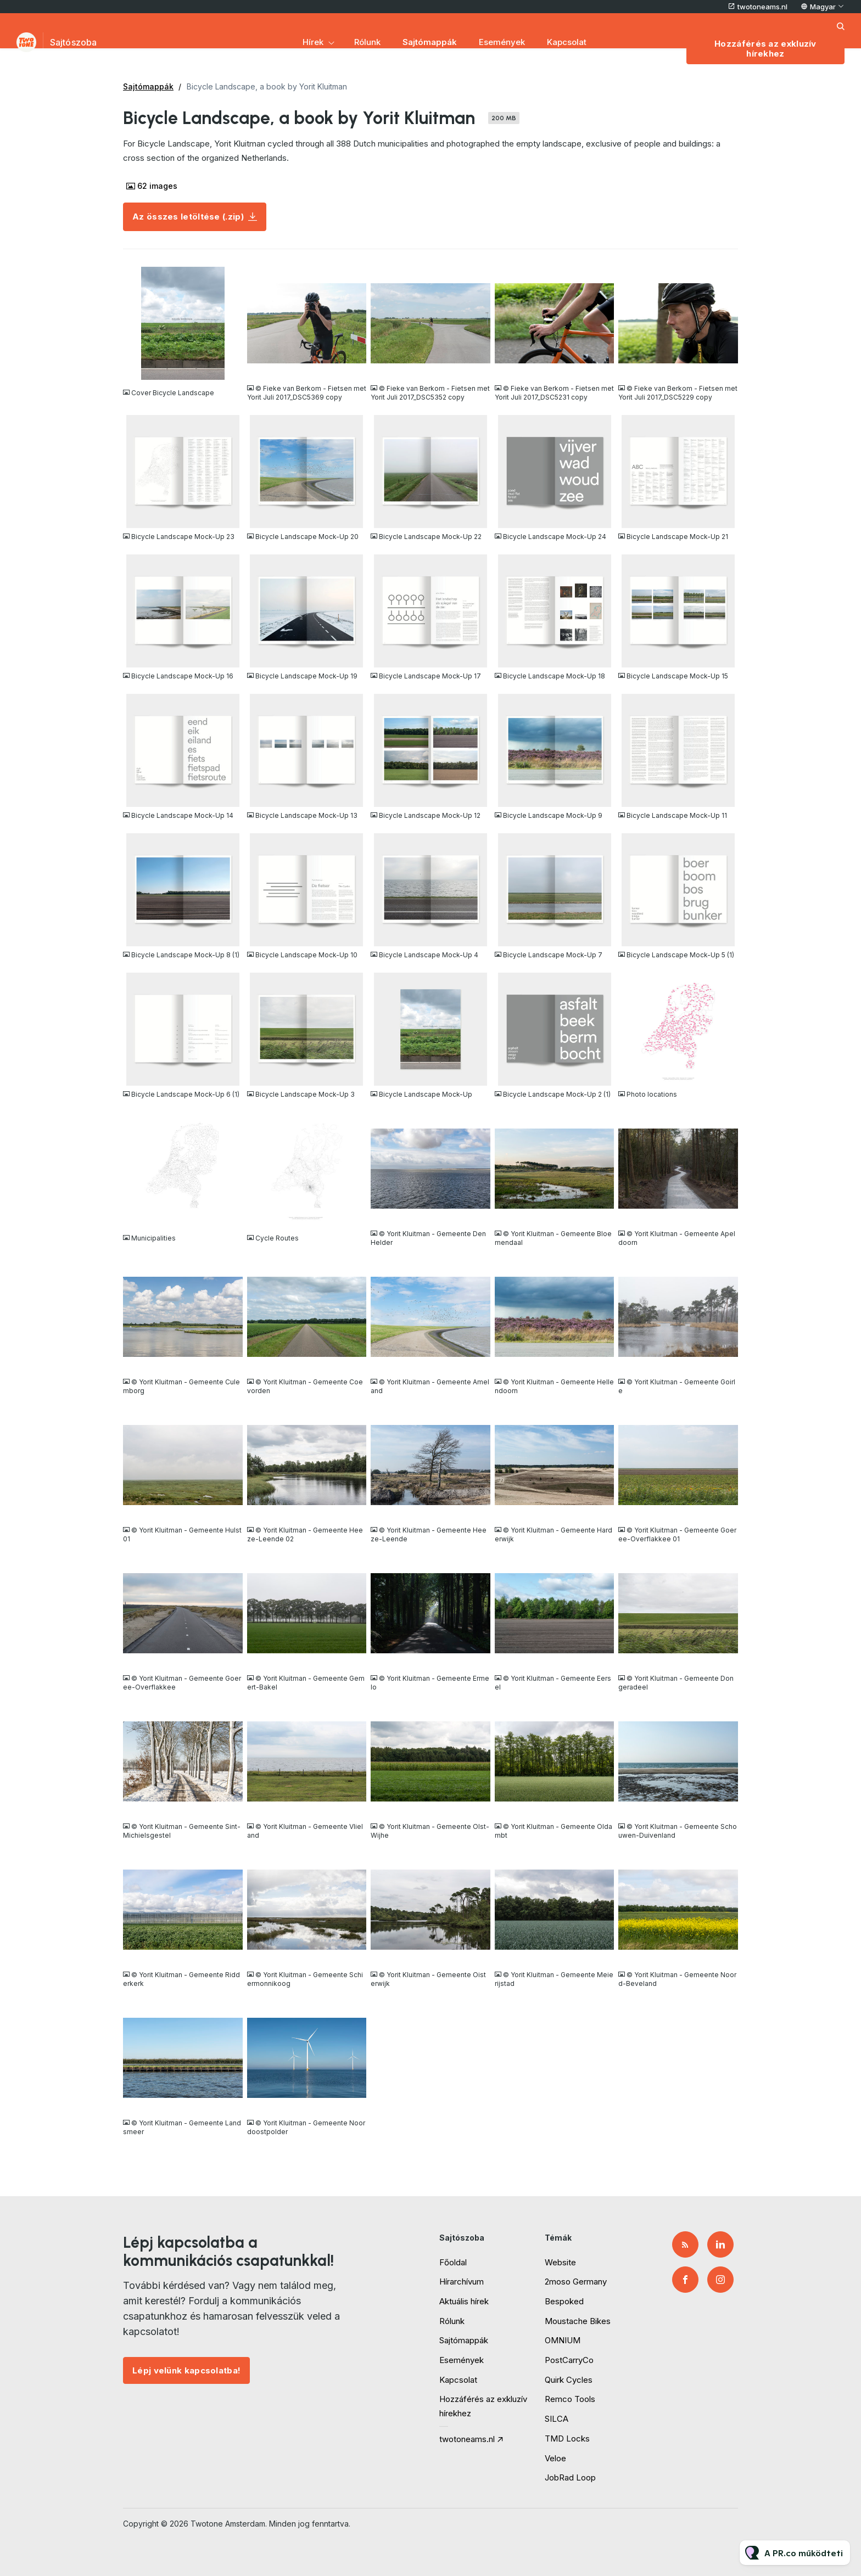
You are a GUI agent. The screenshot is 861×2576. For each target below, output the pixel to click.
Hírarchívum (461, 2281)
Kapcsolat (566, 42)
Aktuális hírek (464, 2301)
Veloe (555, 2458)
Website (560, 2262)
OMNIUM (562, 2340)
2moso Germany (576, 2281)
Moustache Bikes (578, 2321)
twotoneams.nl (762, 6)
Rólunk (367, 42)
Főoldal (453, 2262)
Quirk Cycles (568, 2380)
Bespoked (564, 2301)
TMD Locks (567, 2438)
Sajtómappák (429, 42)
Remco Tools (570, 2399)
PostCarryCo (569, 2360)
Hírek (313, 42)
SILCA (556, 2419)
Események (502, 42)
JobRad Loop (570, 2477)
